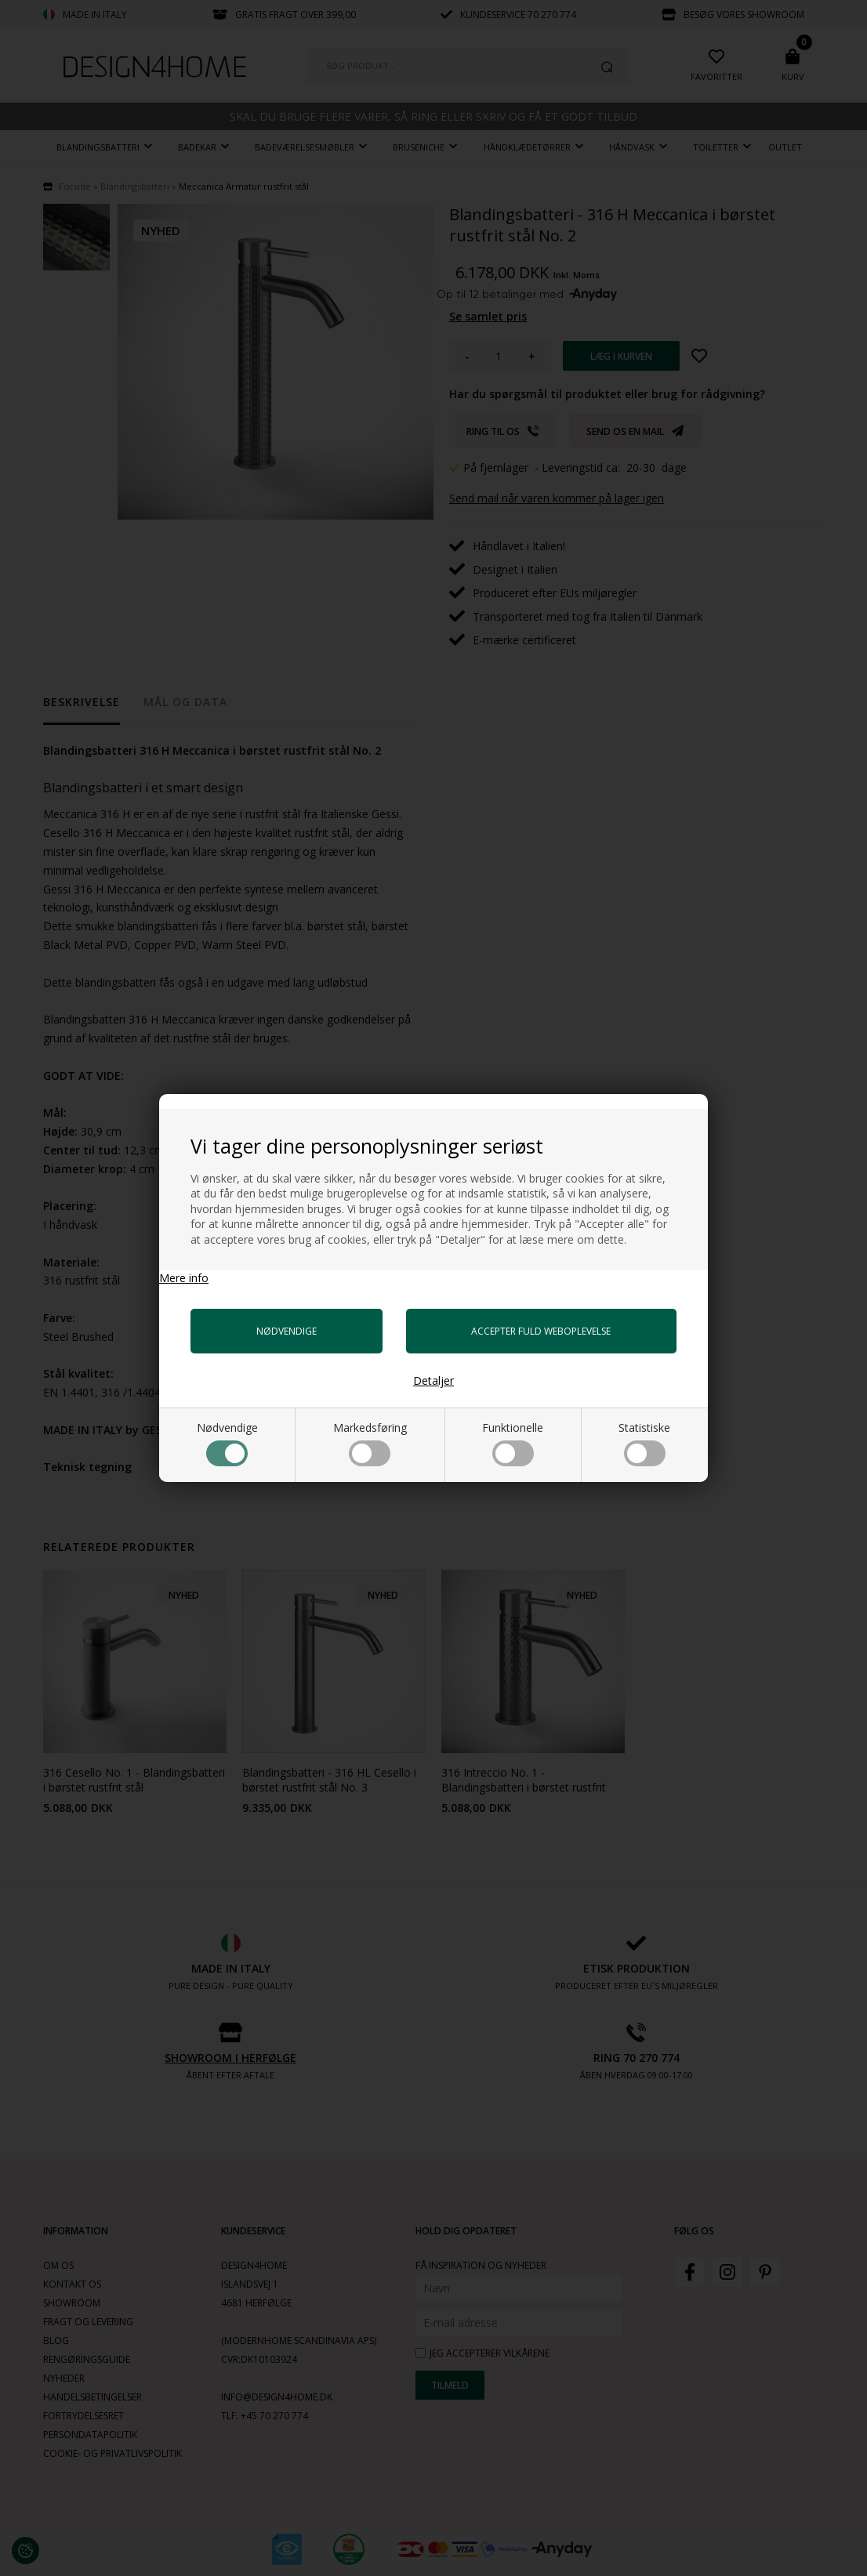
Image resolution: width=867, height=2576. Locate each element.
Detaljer (433, 1380)
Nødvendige (227, 1443)
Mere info (184, 1277)
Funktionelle (512, 1443)
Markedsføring (370, 1443)
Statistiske (644, 1443)
